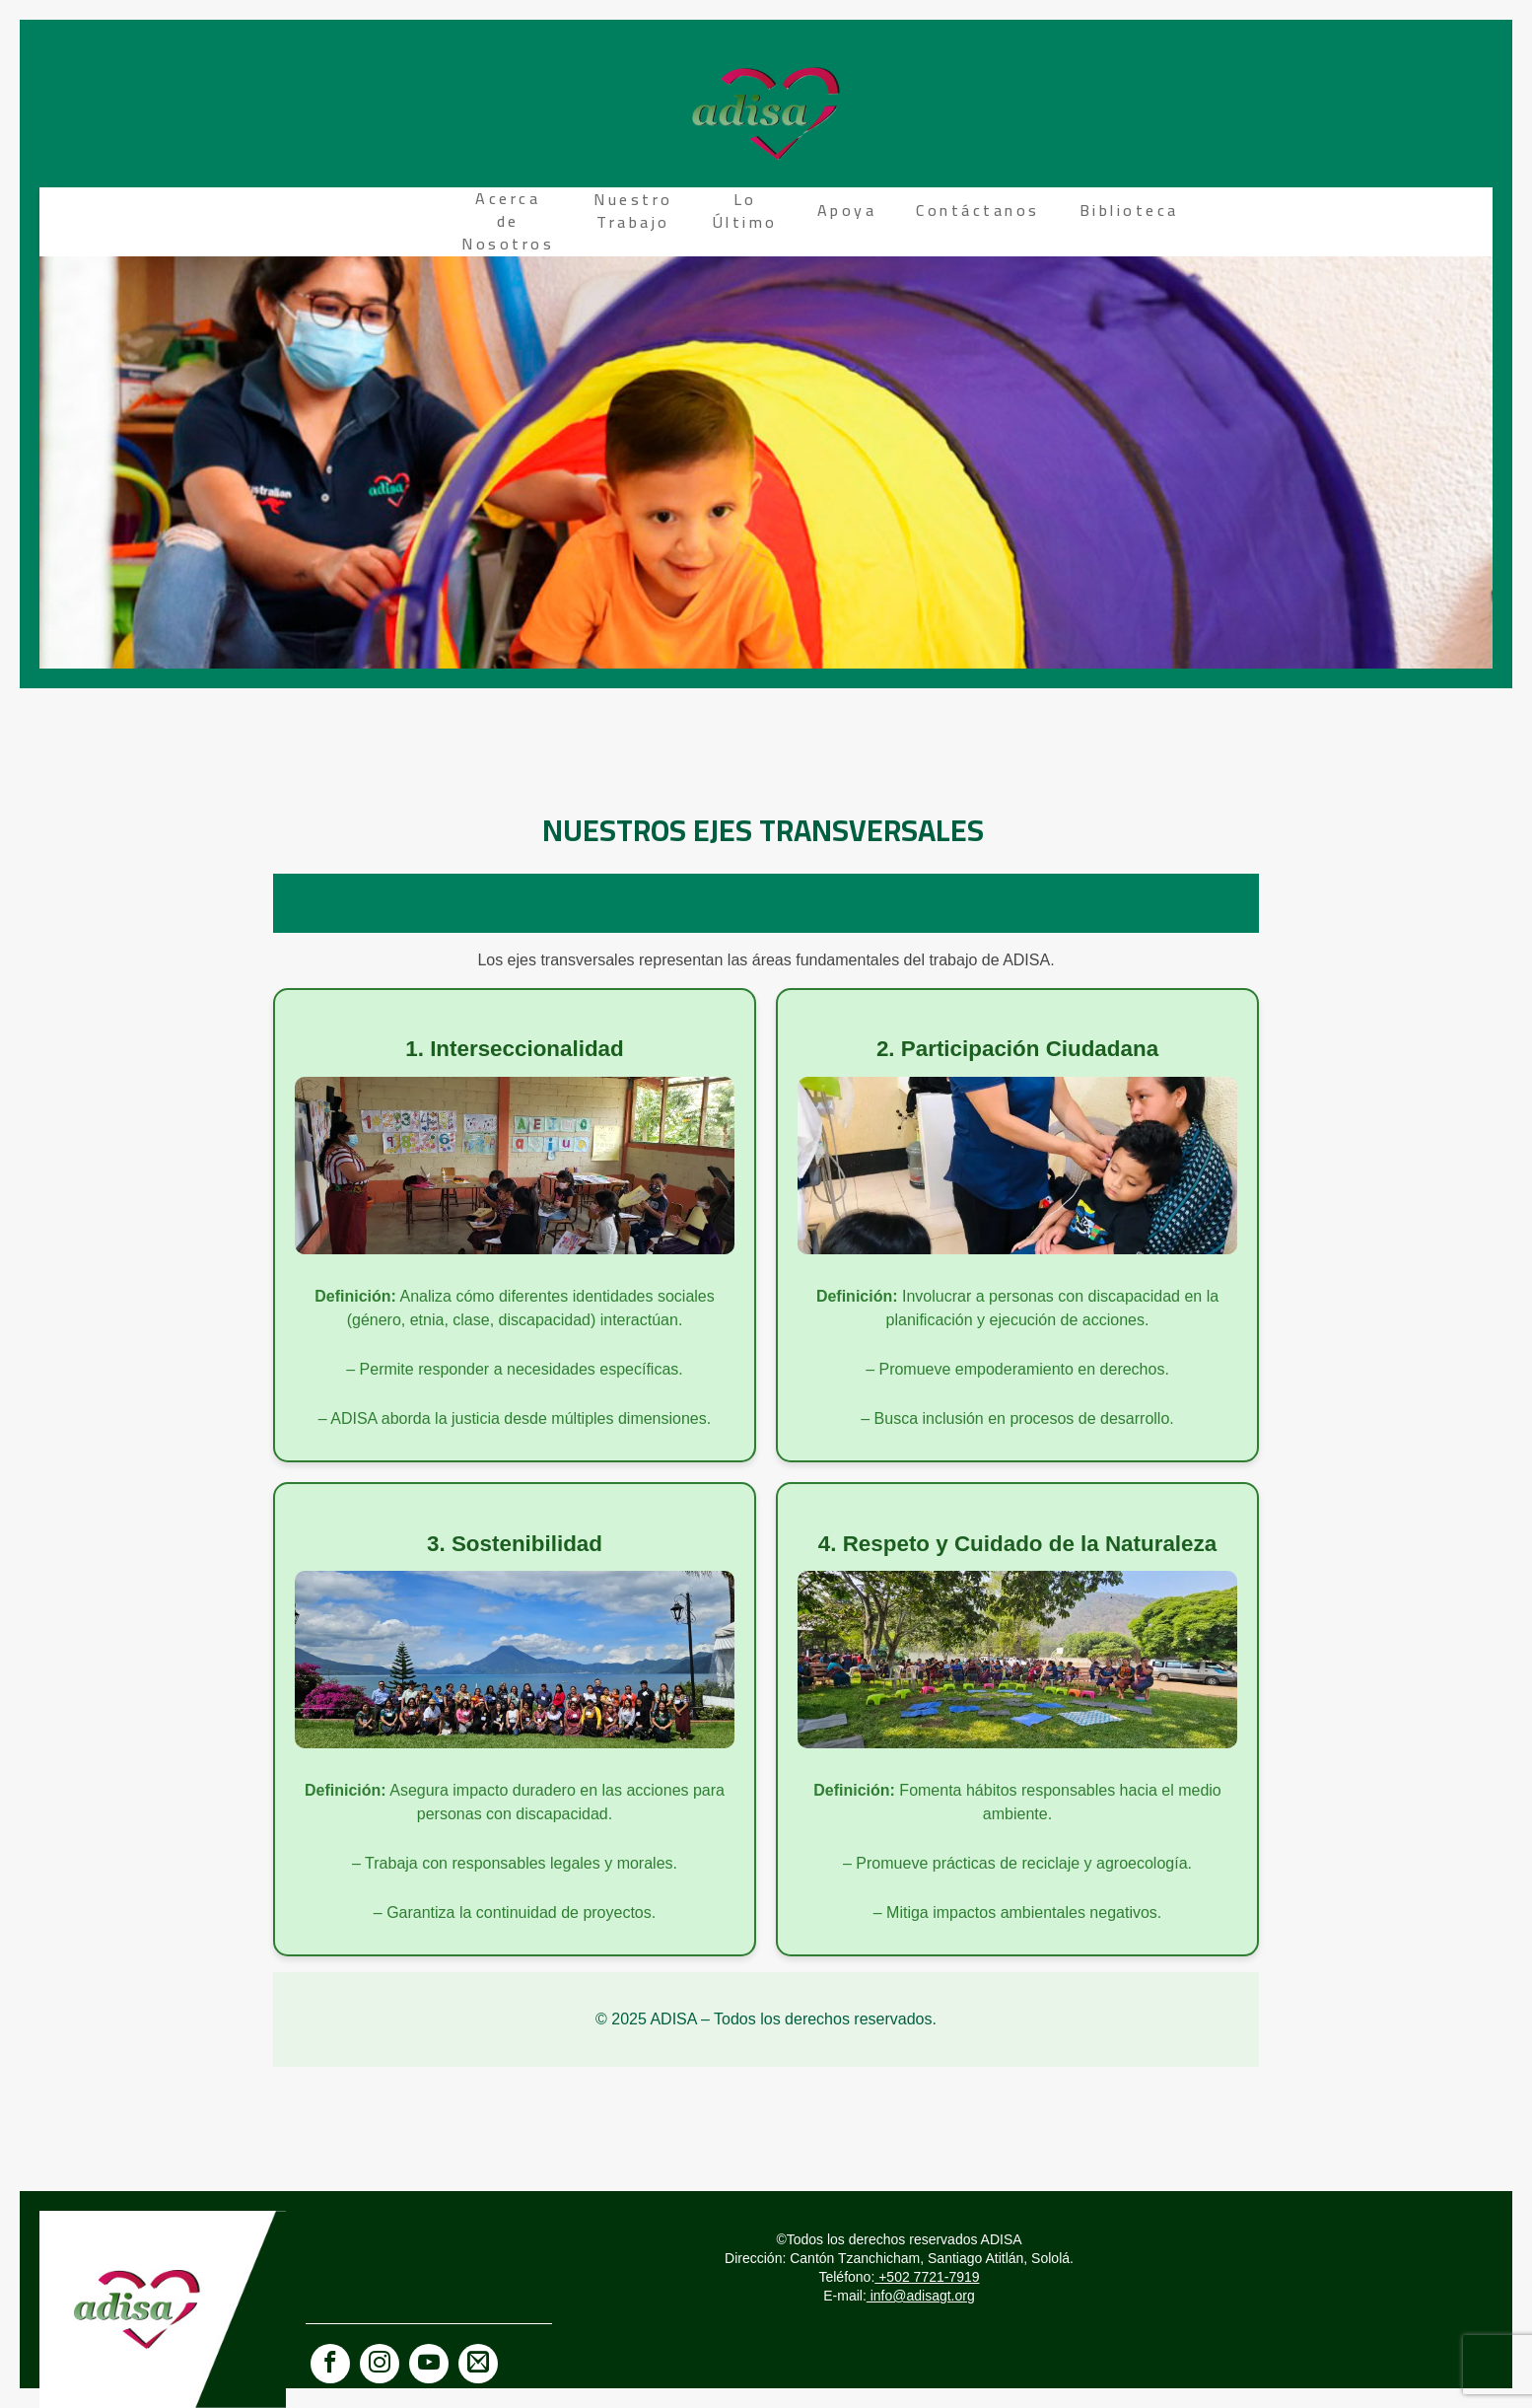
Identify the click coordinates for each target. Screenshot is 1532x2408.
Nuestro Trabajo (633, 210)
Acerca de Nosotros (507, 220)
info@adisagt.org (921, 2295)
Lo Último (745, 210)
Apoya (847, 210)
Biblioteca (1129, 210)
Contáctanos (978, 210)
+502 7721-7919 (926, 2277)
